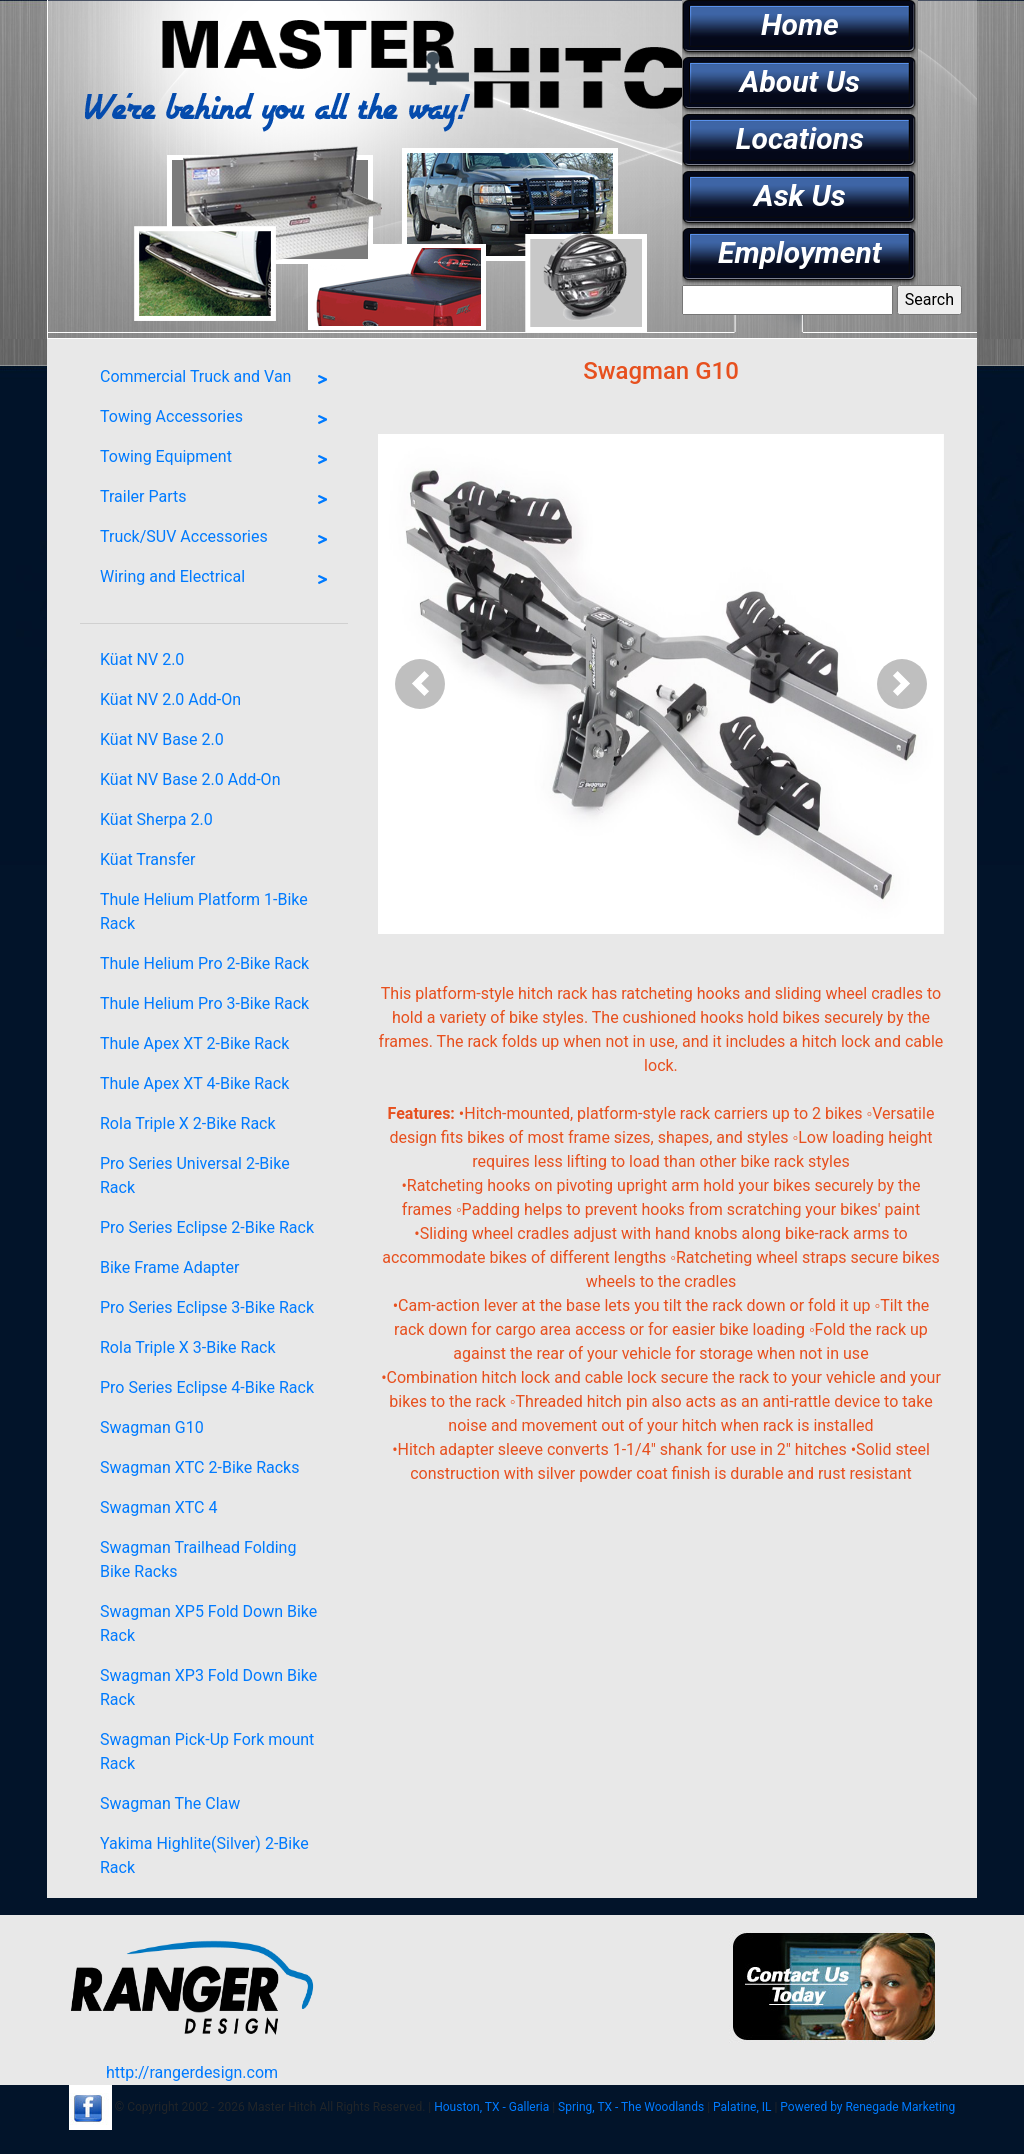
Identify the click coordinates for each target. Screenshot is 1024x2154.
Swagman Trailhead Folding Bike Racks (198, 1559)
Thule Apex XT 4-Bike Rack (194, 1083)
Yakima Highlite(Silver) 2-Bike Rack (204, 1855)
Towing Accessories (219, 420)
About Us (800, 81)
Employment (800, 252)
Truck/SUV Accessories (219, 540)
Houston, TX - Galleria (491, 2107)
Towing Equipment (219, 460)
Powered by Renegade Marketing (867, 2107)
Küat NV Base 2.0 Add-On (190, 779)
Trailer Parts (219, 500)
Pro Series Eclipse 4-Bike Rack (207, 1387)
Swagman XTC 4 (158, 1507)
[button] (420, 684)
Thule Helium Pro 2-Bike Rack (204, 963)
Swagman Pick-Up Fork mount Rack (207, 1751)
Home (800, 24)
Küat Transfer (147, 859)
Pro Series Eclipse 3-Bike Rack (207, 1307)
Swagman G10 (152, 1427)
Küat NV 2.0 (142, 659)
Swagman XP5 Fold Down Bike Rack (208, 1623)
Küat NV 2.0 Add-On (170, 699)
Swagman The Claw (170, 1803)
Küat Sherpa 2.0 (156, 819)
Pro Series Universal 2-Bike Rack (195, 1175)
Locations (800, 138)
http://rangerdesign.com (192, 2072)
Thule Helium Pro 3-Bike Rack (204, 1003)
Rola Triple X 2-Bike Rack (188, 1123)
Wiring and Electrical (219, 580)
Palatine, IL (742, 2107)
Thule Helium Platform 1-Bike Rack (204, 911)
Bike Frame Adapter (170, 1267)
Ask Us (800, 195)
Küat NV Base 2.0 (162, 739)
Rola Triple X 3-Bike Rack (188, 1347)
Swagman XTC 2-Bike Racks (199, 1467)
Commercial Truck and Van (219, 380)
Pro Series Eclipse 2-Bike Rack (207, 1227)
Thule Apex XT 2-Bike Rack (194, 1043)
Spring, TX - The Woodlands (631, 2107)
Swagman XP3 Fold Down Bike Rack (208, 1687)
